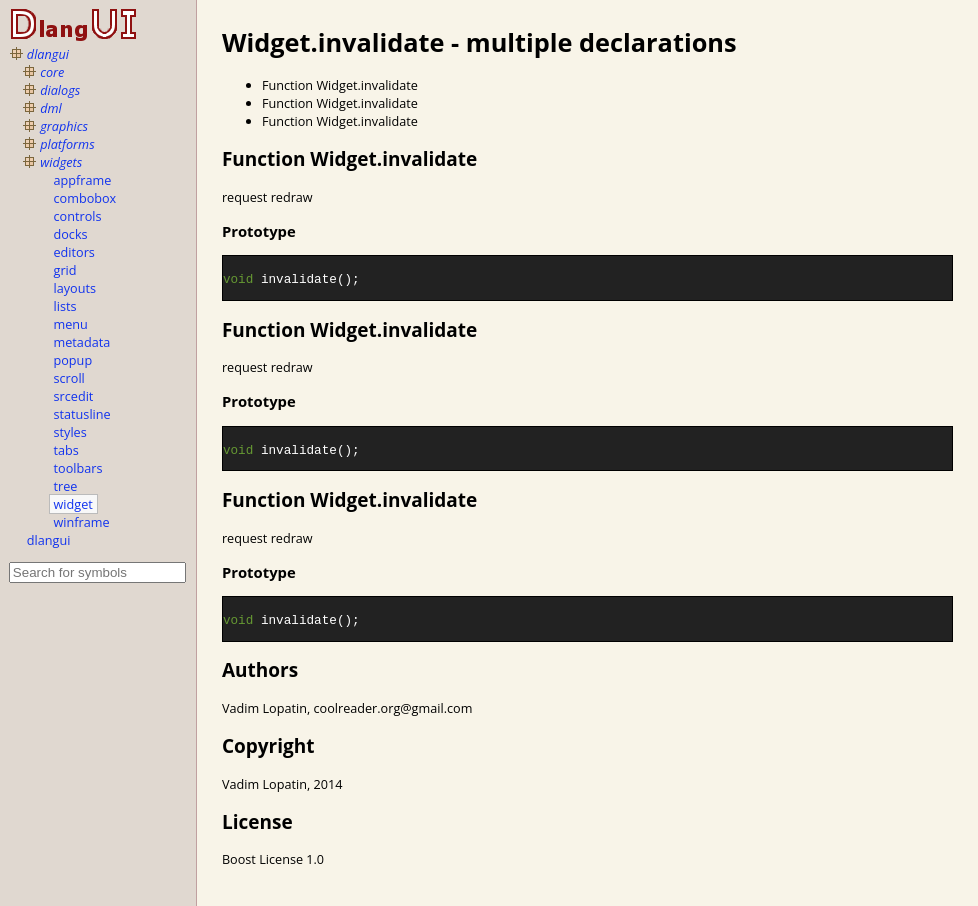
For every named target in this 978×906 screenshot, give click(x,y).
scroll (69, 378)
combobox (85, 198)
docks (71, 234)
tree (66, 486)
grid (65, 270)
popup (73, 360)
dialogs (60, 90)
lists (65, 306)
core (52, 72)
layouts (75, 288)
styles (70, 432)
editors (74, 252)
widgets (61, 162)
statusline (82, 414)
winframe (82, 522)
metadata (82, 342)
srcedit (74, 396)
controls (78, 216)
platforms (67, 144)
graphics (64, 126)
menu (71, 324)
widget (73, 504)
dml (51, 108)
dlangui (48, 54)
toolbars (78, 468)
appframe (83, 180)
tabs (66, 450)
